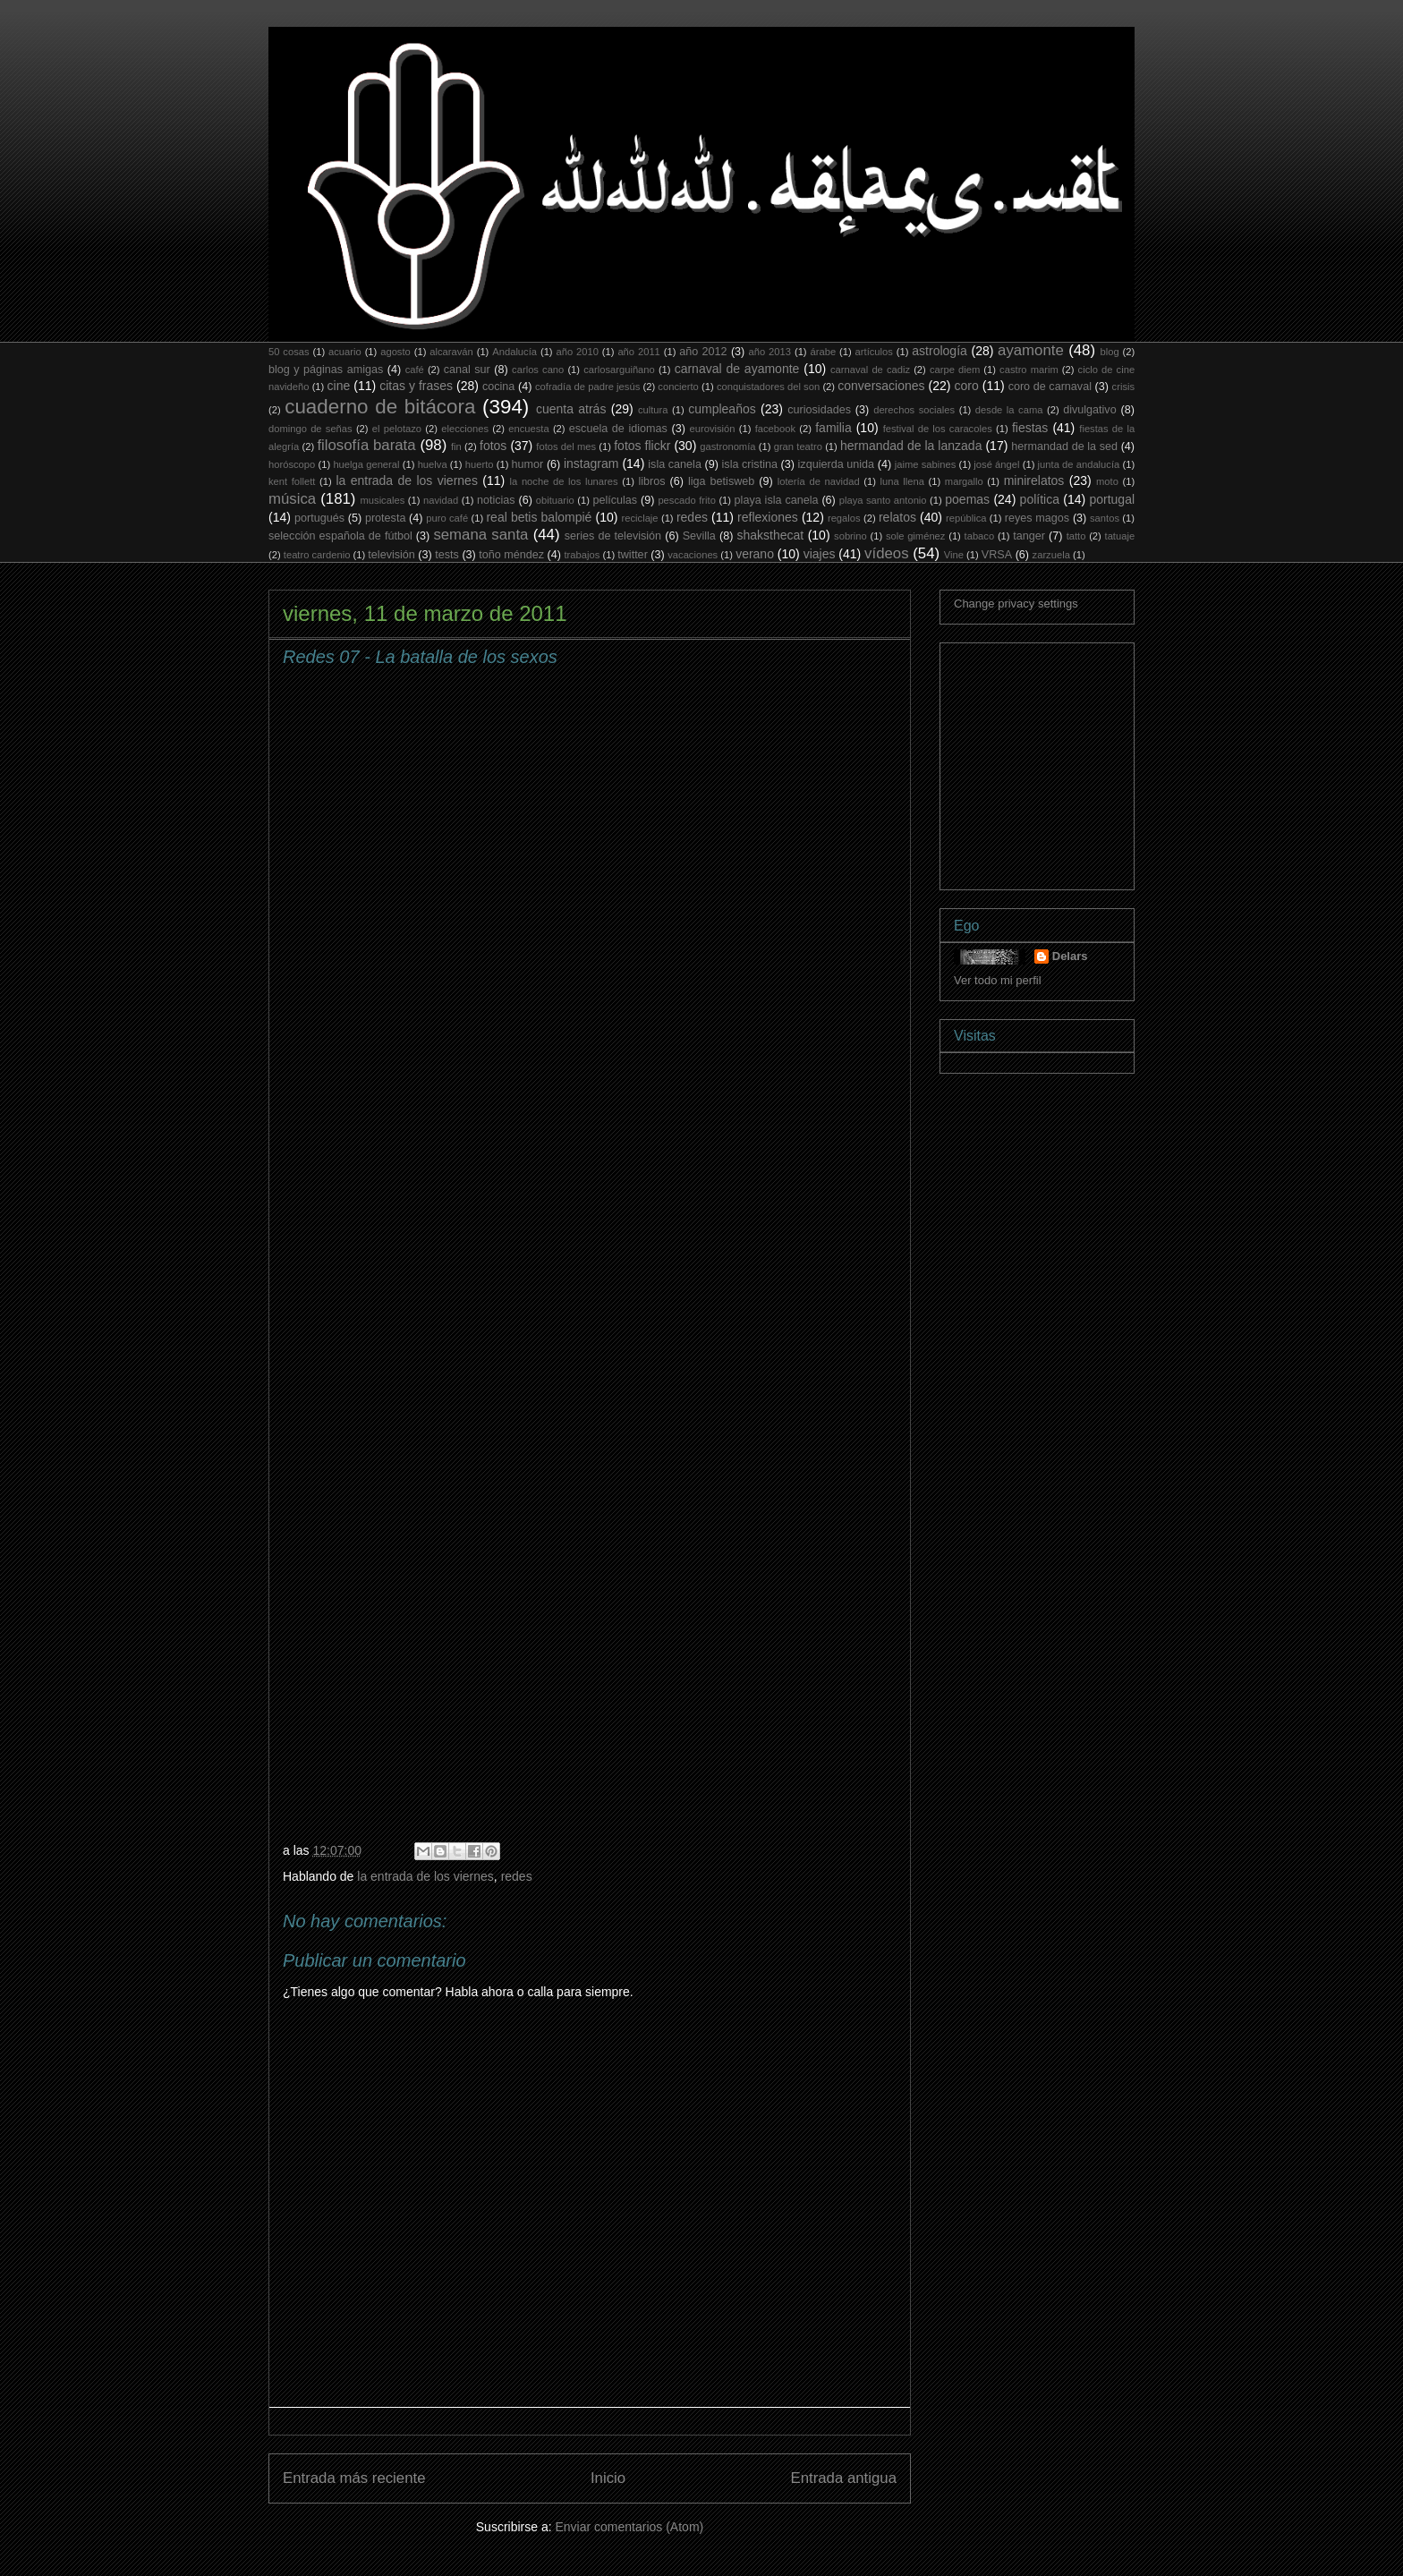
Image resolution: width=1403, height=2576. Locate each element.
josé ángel (996, 464)
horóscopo (291, 464)
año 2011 (638, 351)
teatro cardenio (317, 554)
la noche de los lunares (564, 481)
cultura (653, 409)
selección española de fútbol (340, 536)
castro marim (1029, 369)
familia (833, 428)
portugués (319, 518)
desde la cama (1009, 409)
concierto (678, 386)
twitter (632, 554)
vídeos (886, 553)
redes (692, 517)
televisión (391, 554)
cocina (498, 386)
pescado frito (686, 500)
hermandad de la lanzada (911, 445)
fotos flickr (642, 445)
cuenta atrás (571, 409)
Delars (1070, 956)
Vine (954, 554)
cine (339, 385)
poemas (967, 499)
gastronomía (727, 446)
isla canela (675, 464)
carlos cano (538, 369)
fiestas (1030, 428)
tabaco (980, 536)
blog (1109, 351)
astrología (939, 351)
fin (456, 446)
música (292, 498)
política (1039, 499)
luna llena (902, 481)
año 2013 (770, 351)
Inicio (608, 2478)
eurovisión (713, 428)
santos (1104, 518)
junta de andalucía (1079, 464)
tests (447, 554)
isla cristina (750, 464)
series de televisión (613, 536)
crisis (1123, 386)
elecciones (465, 428)
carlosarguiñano (619, 369)
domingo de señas (310, 428)
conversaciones (881, 385)
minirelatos (1034, 480)
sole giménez (916, 536)
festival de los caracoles (937, 428)
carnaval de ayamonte (737, 368)
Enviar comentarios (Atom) (629, 2527)
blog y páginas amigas (325, 369)
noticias (496, 500)
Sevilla (699, 536)
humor (528, 464)
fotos (493, 445)
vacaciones (692, 554)
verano (755, 554)
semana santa (480, 534)
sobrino (850, 536)
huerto (479, 464)
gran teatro (798, 446)
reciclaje (640, 518)
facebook (775, 428)
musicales (383, 500)
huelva (432, 464)
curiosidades (819, 410)
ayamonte (1031, 350)
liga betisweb (721, 481)
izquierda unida (836, 464)
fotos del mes (566, 446)
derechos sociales (914, 409)
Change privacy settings (1016, 603)
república (966, 518)
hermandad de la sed (1064, 446)
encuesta (528, 428)
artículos (874, 351)
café (414, 369)
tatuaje (1120, 536)
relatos (897, 517)
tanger (1029, 536)
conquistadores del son (768, 386)
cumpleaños (722, 409)
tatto (1076, 536)
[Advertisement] (1088, 761)
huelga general (366, 464)
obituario (555, 500)
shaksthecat (770, 535)
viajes (820, 554)
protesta (385, 518)
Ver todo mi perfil (998, 980)
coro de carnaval (1050, 386)
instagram (591, 463)
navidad (440, 500)
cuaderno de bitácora (380, 406)
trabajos (582, 554)
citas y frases (416, 385)
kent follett (291, 481)
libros (652, 481)
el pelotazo (396, 428)
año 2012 (703, 351)
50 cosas (289, 351)
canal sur (467, 369)
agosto (395, 351)
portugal (1112, 499)
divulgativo (1090, 410)
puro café (447, 518)
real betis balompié (538, 517)
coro (966, 385)
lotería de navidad (819, 481)
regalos (844, 518)
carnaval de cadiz (870, 369)
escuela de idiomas (618, 428)
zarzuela (1051, 554)
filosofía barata (366, 445)
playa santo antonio (883, 500)
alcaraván (451, 351)
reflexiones (767, 517)
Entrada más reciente (354, 2478)
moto (1107, 481)
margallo (964, 481)
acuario (344, 351)
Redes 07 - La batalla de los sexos (420, 657)
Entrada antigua (844, 2478)
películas (614, 500)
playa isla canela (777, 500)
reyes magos (1037, 518)
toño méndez (511, 554)
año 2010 (577, 351)
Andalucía (514, 351)
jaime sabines (926, 464)
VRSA (997, 554)
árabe (823, 351)
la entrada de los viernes (407, 480)
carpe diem (955, 369)
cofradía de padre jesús (587, 386)
